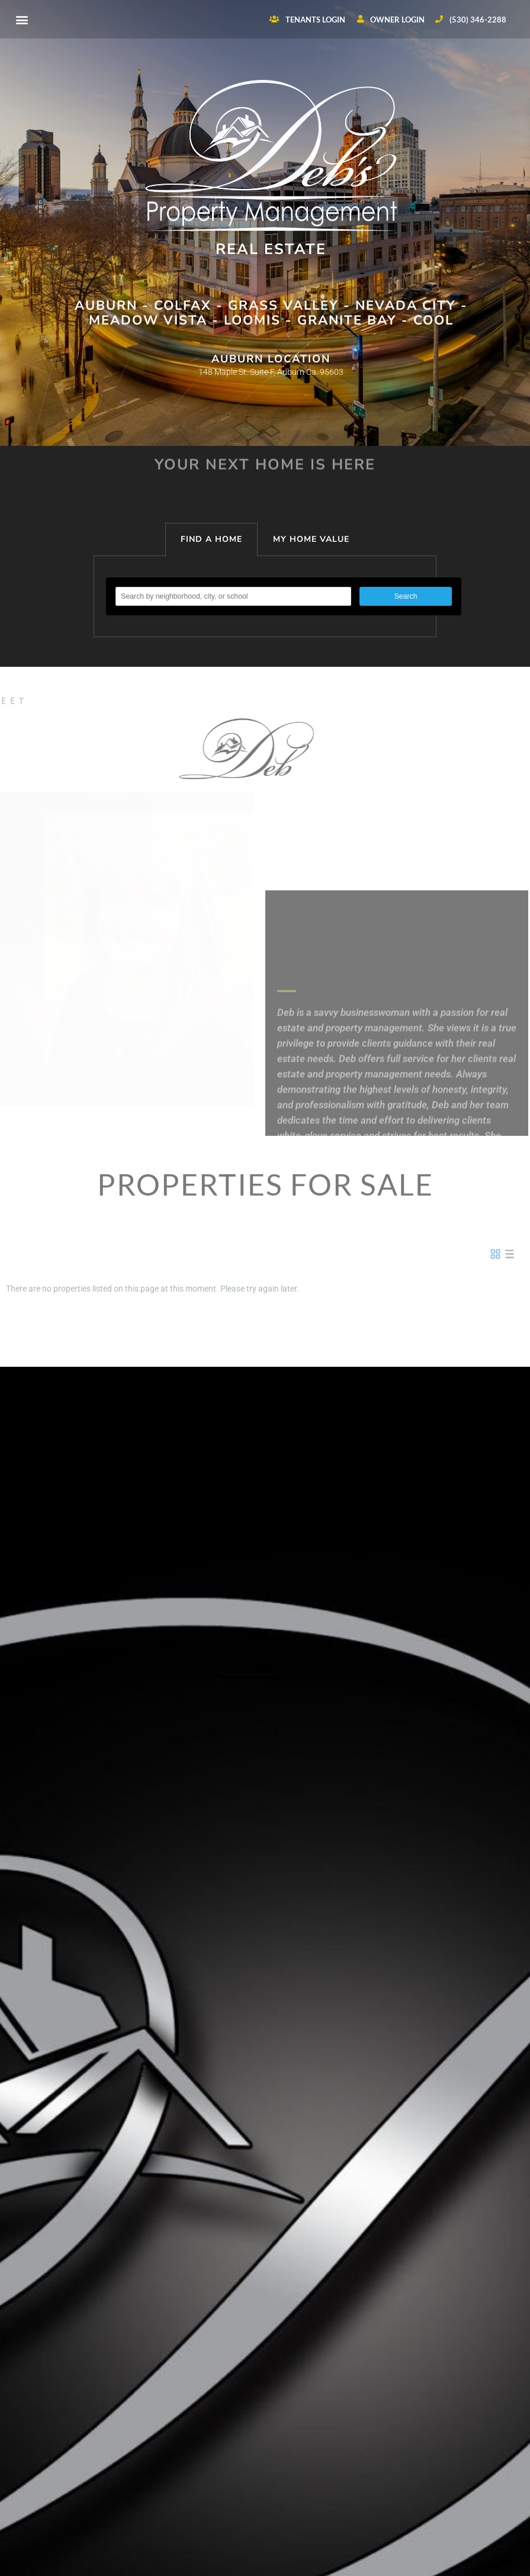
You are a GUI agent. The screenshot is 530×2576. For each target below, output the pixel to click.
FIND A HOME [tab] (211, 539)
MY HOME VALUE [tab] (311, 539)
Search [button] (405, 596)
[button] (21, 19)
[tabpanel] (265, 596)
